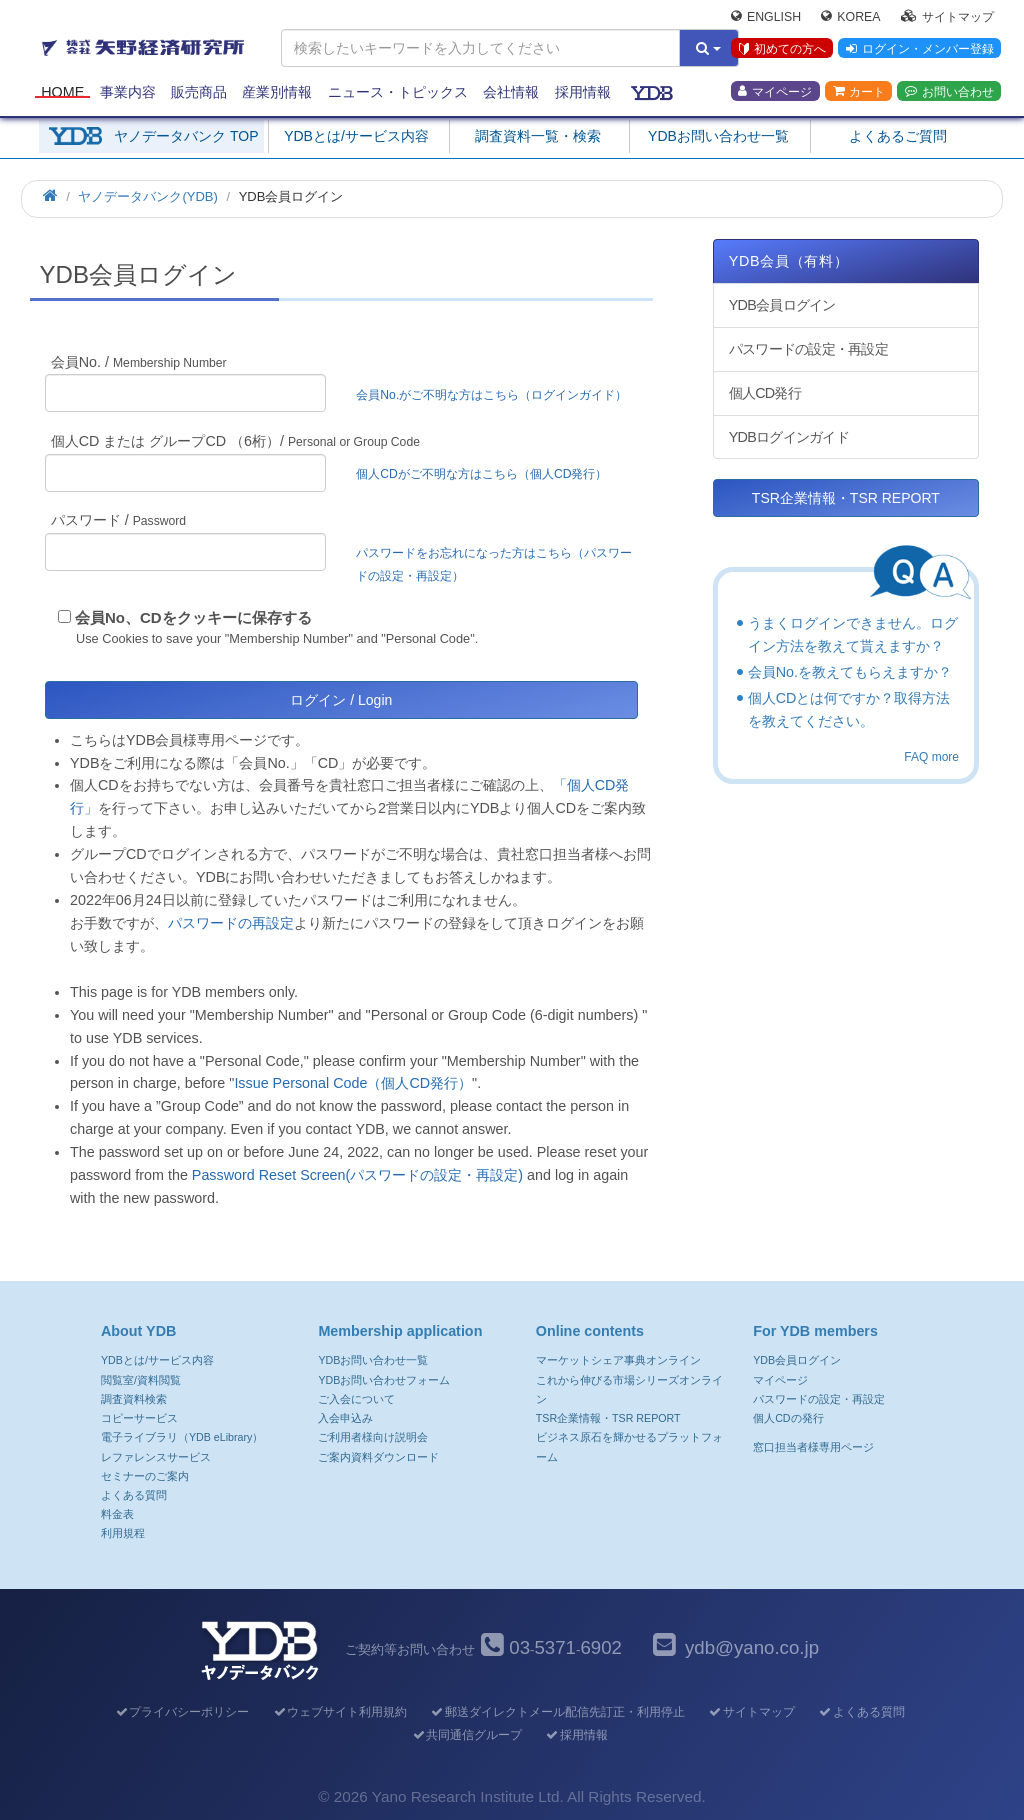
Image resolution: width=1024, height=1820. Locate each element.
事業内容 (128, 92)
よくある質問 (134, 1495)
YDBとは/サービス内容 (356, 136)
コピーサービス (139, 1418)
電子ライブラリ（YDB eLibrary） (182, 1437)
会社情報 (511, 92)
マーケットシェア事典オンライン (618, 1360)
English (766, 16)
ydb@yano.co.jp (752, 1647)
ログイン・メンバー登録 (920, 49)
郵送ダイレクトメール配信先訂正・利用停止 (557, 1712)
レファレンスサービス (156, 1457)
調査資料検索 (134, 1399)
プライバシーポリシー (181, 1712)
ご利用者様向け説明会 (373, 1437)
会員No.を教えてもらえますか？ (850, 672)
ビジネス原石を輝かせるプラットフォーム (629, 1446)
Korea (850, 16)
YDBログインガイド (789, 437)
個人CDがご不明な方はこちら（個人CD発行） (481, 474)
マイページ (775, 91)
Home (62, 92)
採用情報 (583, 92)
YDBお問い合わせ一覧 (718, 136)
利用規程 (123, 1533)
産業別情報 (277, 92)
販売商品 (199, 92)
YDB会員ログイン (782, 305)
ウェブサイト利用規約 (339, 1712)
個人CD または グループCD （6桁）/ (235, 441)
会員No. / (139, 362)
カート (859, 91)
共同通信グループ (466, 1735)
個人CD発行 (765, 393)
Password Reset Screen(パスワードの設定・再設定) (357, 1175)
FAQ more (931, 757)
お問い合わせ (949, 91)
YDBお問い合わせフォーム (384, 1380)
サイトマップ (947, 16)
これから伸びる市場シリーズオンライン (629, 1389)
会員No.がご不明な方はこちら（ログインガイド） (497, 395)
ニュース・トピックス (398, 92)
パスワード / (118, 520)
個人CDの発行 (788, 1418)
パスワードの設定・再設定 (808, 349)
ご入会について (356, 1399)
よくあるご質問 (898, 136)
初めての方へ (782, 49)
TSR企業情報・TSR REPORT (846, 498)
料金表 (117, 1514)
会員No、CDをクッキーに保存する (193, 617)
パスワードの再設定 (231, 923)
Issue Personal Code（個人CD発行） (353, 1083)
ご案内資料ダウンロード (378, 1457)
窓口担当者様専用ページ (813, 1447)
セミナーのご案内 (145, 1476)
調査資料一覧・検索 (538, 136)
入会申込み (345, 1418)
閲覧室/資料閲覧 (141, 1380)
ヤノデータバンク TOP (186, 136)
